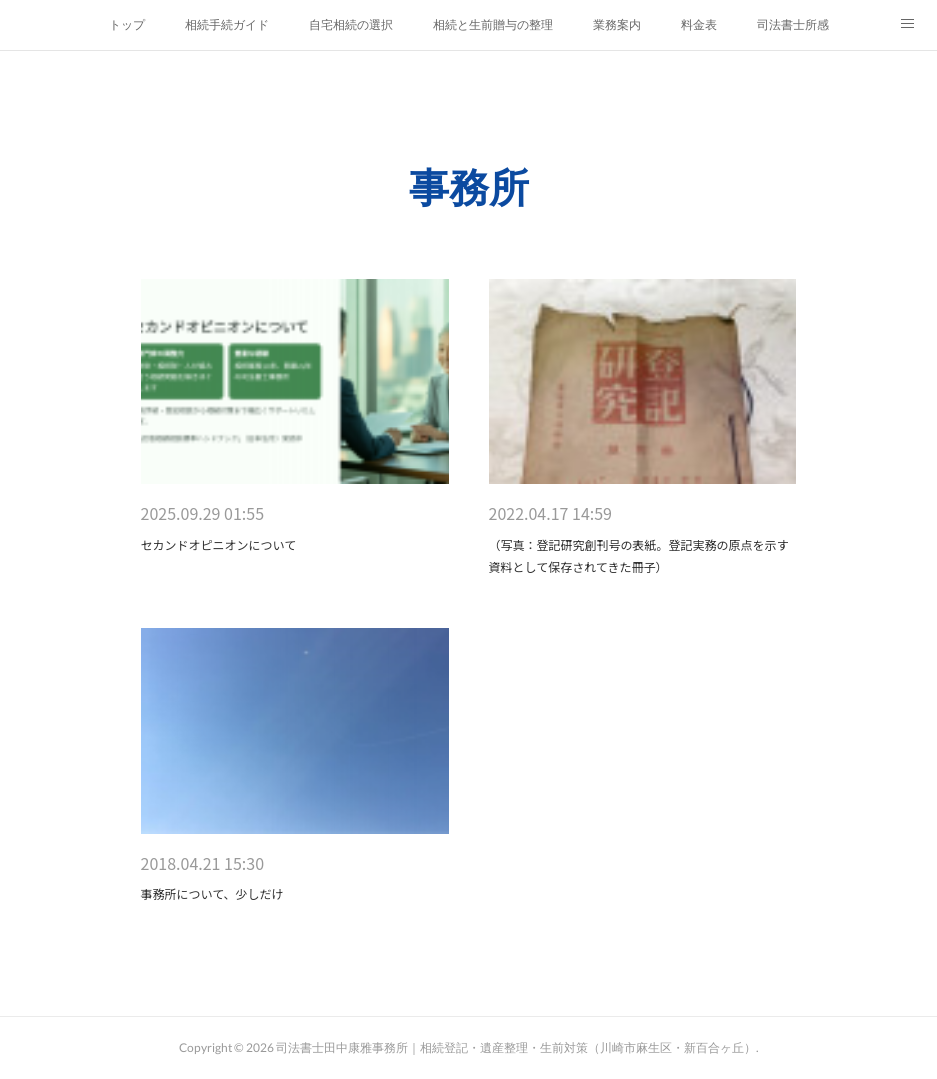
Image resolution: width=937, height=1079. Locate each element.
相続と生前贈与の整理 (493, 25)
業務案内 (617, 25)
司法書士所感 (793, 25)
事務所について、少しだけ (212, 893)
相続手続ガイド (227, 25)
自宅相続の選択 (351, 25)
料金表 (699, 25)
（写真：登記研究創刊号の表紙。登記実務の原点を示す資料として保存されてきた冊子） (639, 555)
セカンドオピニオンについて (219, 544)
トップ (127, 25)
